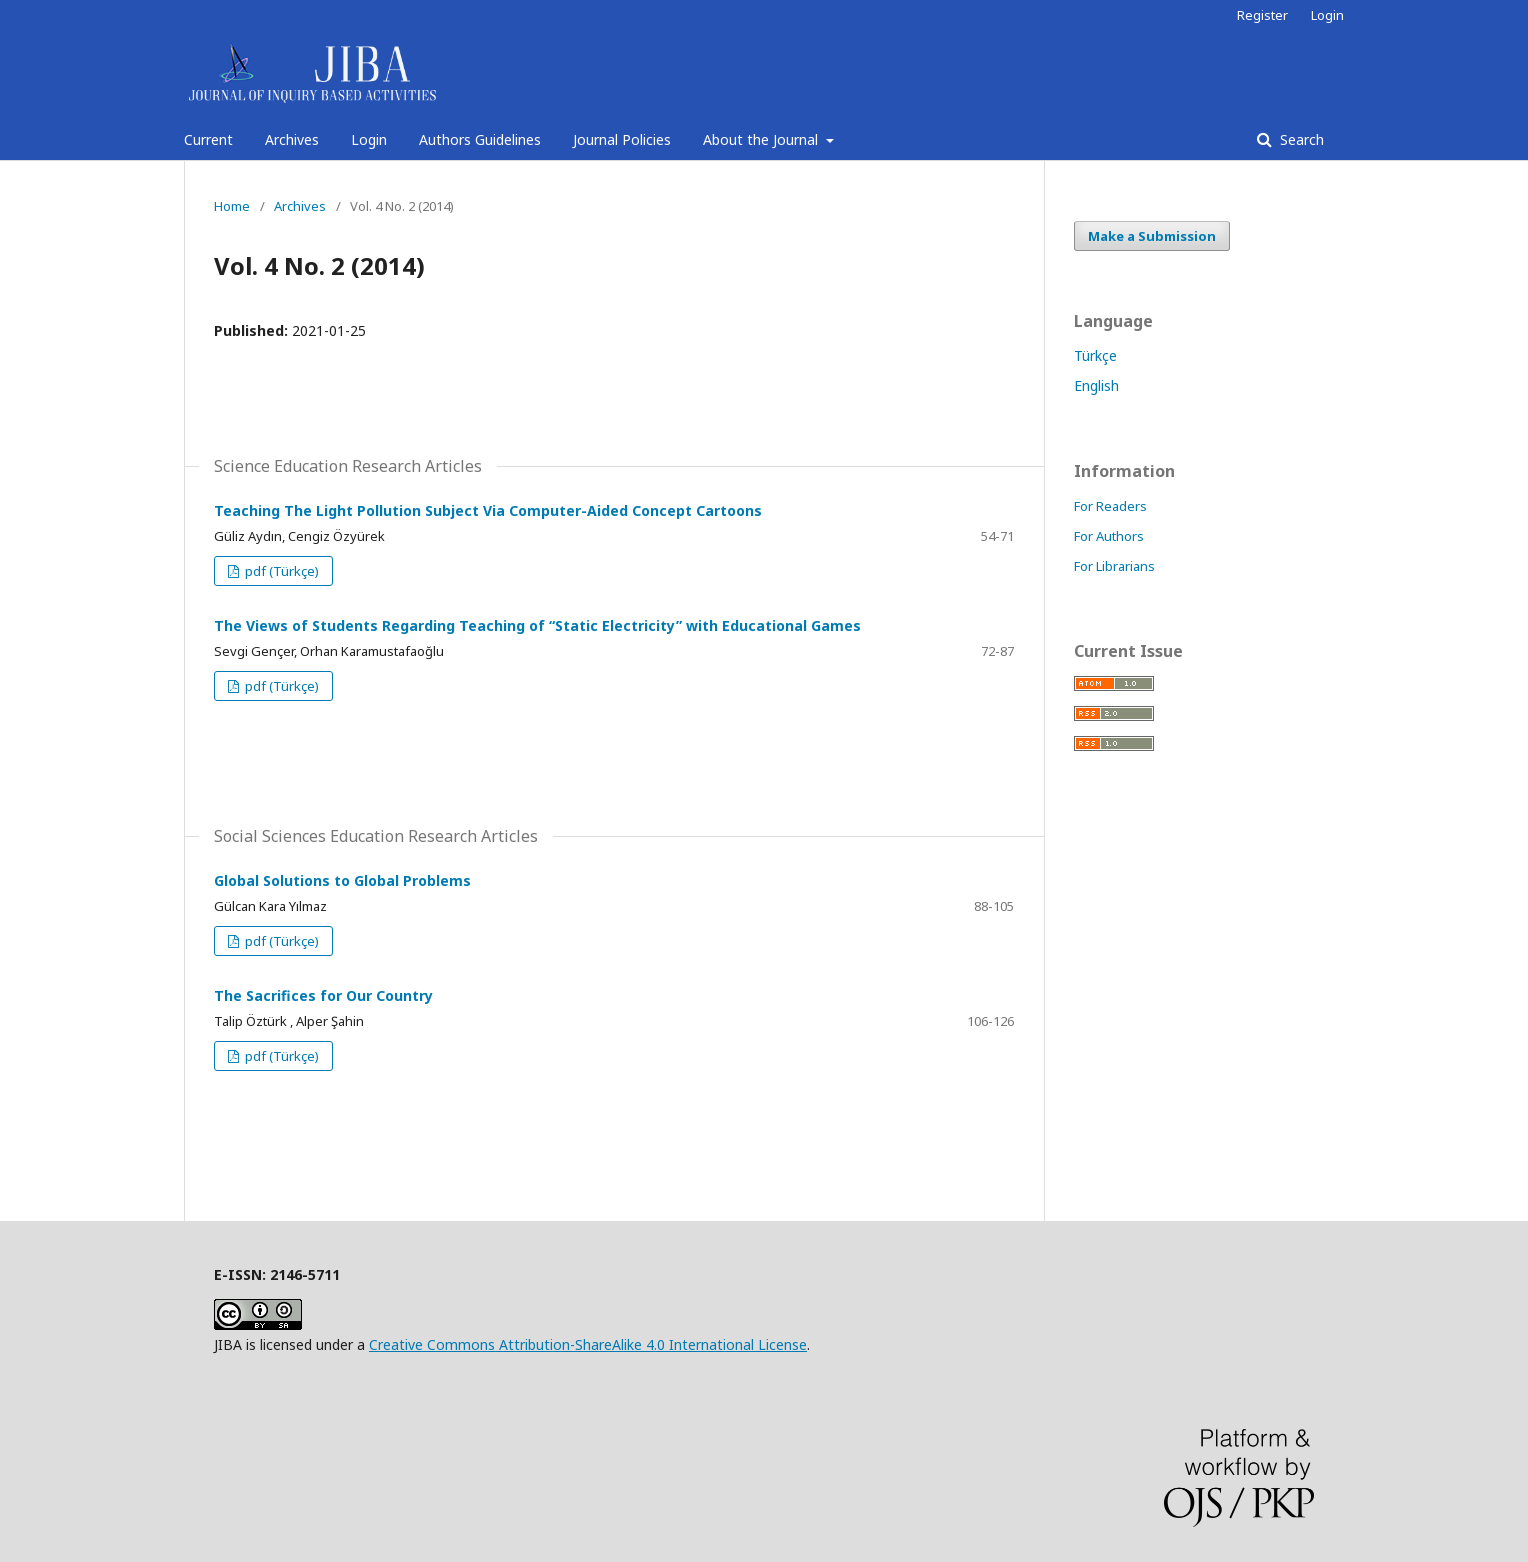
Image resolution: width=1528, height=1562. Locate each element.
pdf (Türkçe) (280, 571)
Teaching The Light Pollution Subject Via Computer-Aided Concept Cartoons (488, 510)
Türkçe (1095, 355)
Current (208, 139)
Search (1300, 139)
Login (369, 139)
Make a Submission (1152, 236)
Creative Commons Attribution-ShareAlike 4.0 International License (588, 1344)
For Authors (1109, 536)
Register (1262, 15)
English (1096, 385)
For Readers (1110, 506)
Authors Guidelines (480, 139)
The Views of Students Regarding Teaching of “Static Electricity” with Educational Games (537, 625)
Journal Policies (622, 139)
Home (232, 206)
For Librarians (1114, 566)
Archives (292, 139)
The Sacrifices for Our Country (323, 995)
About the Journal (762, 139)
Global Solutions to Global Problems (342, 880)
